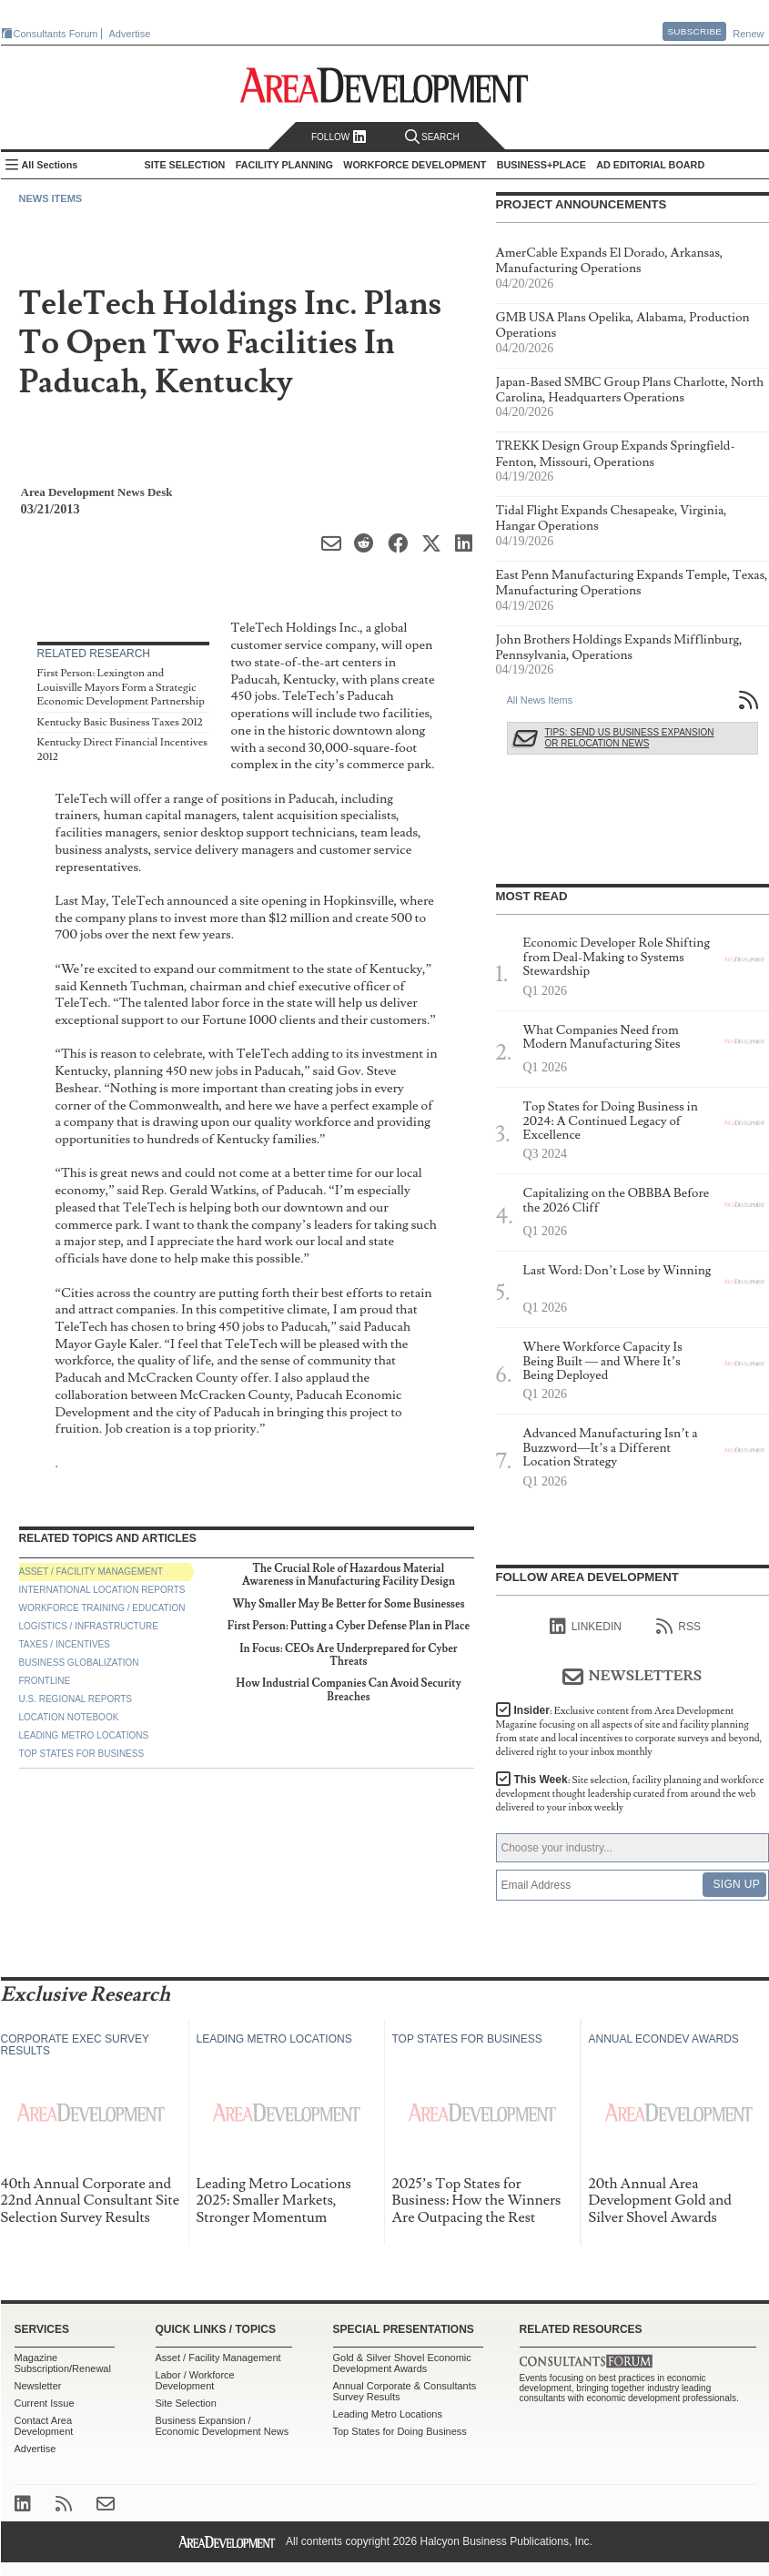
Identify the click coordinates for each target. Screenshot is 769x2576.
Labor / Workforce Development (195, 2380)
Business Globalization (79, 1663)
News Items (51, 198)
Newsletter (38, 2385)
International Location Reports (102, 1590)
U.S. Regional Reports (75, 1699)
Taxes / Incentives (64, 1644)
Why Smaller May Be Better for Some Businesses (348, 1604)
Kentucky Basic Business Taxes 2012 (120, 722)
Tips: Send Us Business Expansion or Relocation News (629, 737)
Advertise (130, 33)
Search (432, 137)
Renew (748, 33)
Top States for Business (82, 1754)
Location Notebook (69, 1717)
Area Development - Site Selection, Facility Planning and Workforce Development (384, 85)
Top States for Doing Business (400, 2431)
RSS (678, 1627)
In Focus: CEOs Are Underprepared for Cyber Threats (348, 1655)
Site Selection (186, 2403)
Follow (339, 137)
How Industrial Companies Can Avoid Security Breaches (348, 1690)
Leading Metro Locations (84, 1735)
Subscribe (694, 31)
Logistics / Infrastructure (88, 1626)
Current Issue (45, 2403)
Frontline (45, 1681)
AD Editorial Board (650, 164)
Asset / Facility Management (91, 1572)
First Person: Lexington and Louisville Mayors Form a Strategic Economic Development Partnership (121, 687)
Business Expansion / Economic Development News (222, 2426)
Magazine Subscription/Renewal (63, 2363)
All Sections (50, 164)
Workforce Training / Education (102, 1608)
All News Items (540, 700)
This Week (630, 1793)
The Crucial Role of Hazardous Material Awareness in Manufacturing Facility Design (348, 1575)
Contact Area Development (44, 2426)
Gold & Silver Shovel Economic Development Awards (402, 2363)
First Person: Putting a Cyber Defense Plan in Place (349, 1626)
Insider (629, 1731)
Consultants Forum (56, 33)
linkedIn (586, 1627)
